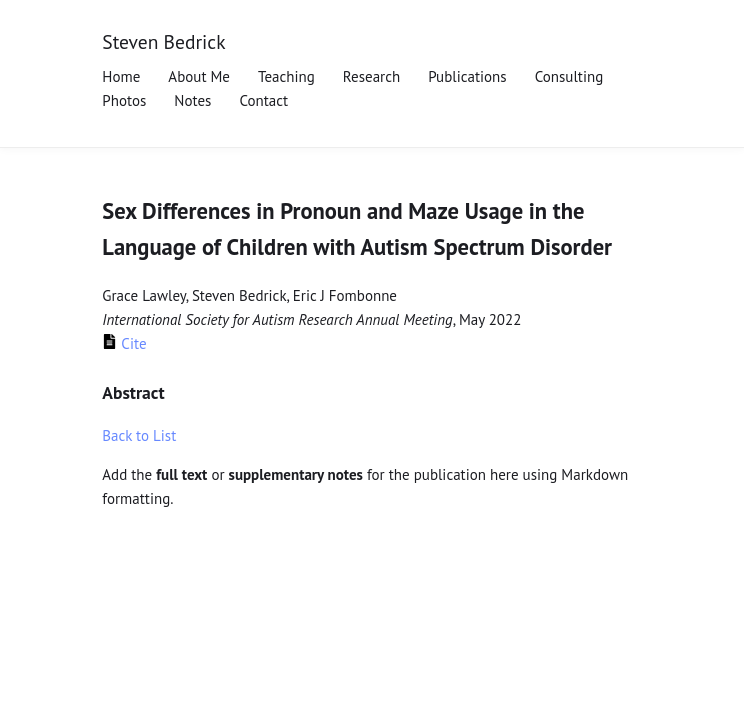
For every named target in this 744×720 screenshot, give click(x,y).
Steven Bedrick (163, 41)
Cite (124, 343)
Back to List (139, 435)
